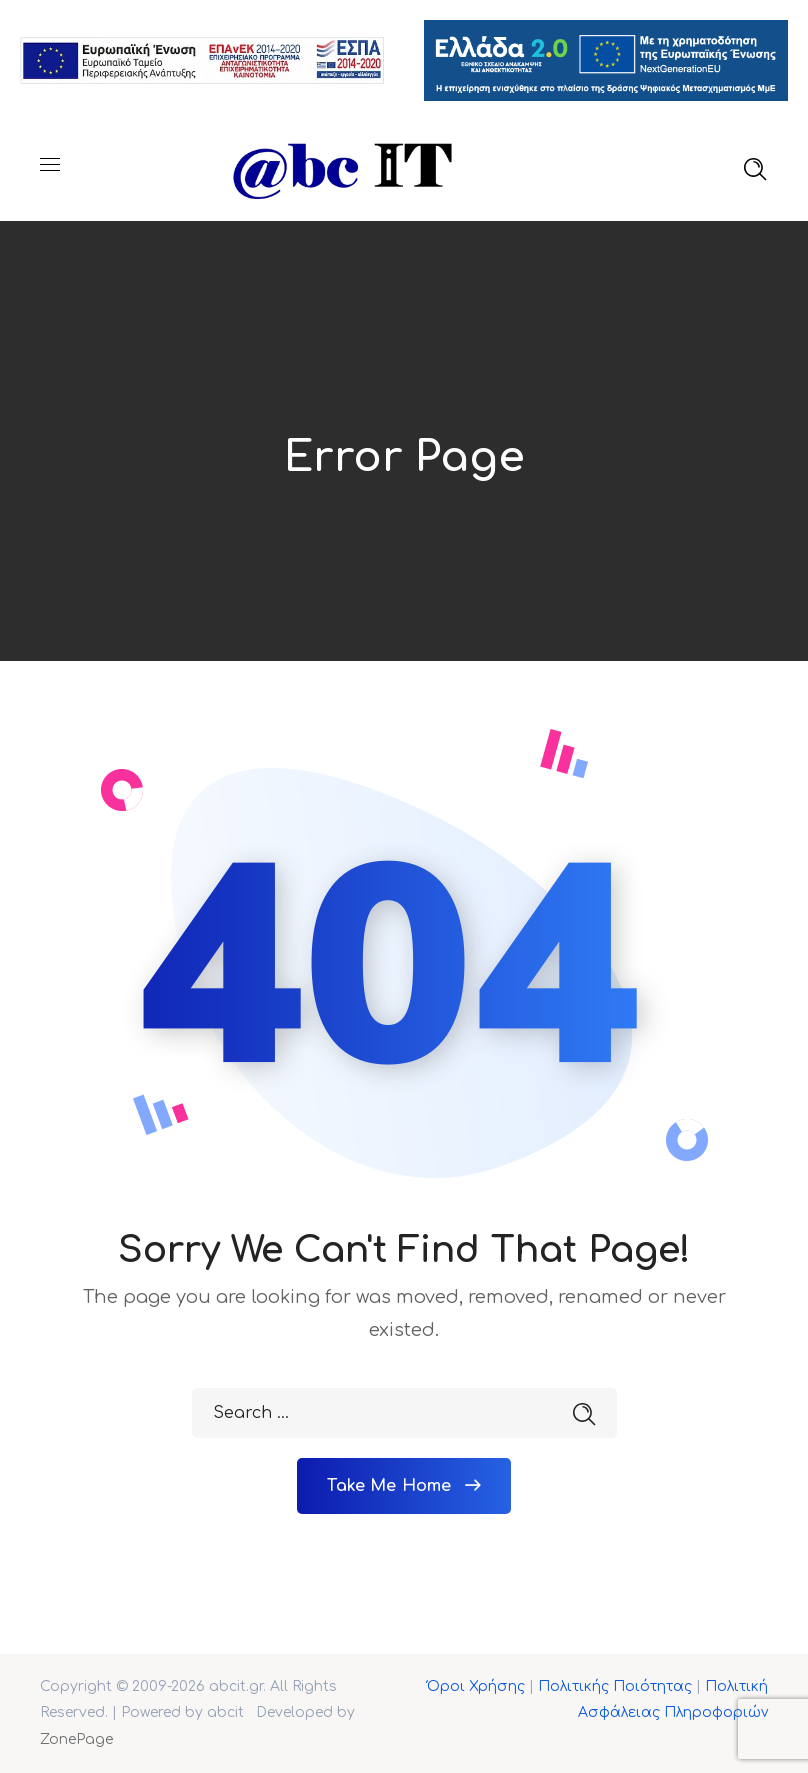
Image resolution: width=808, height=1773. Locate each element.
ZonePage (76, 1739)
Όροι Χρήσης (476, 1686)
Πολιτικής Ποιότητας (615, 1686)
